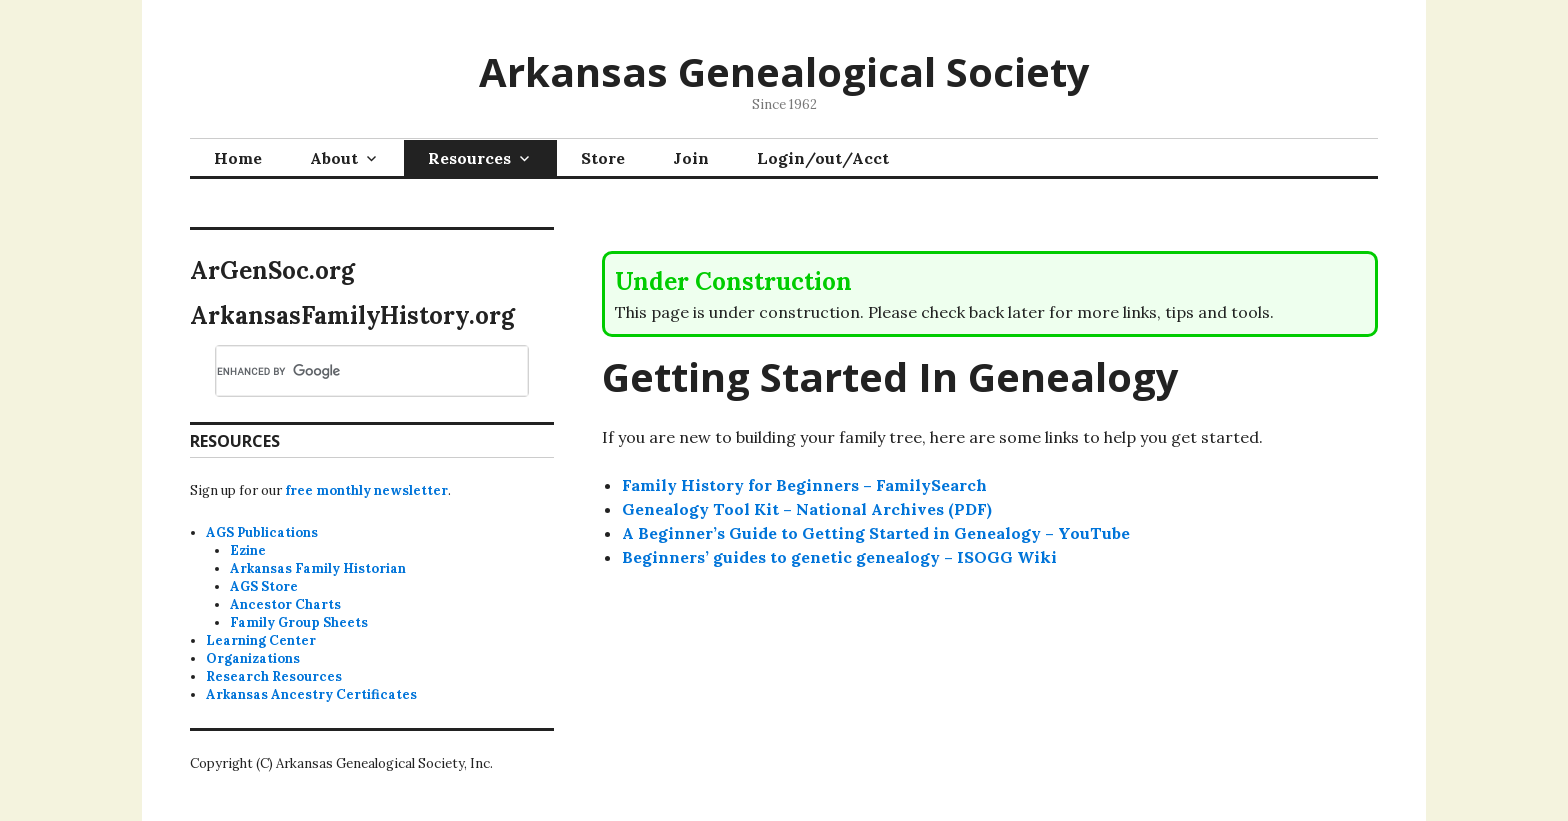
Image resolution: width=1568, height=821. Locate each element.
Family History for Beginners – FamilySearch (804, 485)
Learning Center (261, 640)
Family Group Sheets (299, 622)
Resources (469, 158)
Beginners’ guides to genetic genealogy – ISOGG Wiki (839, 557)
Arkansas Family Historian (318, 568)
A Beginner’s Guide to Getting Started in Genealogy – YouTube (876, 533)
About (334, 158)
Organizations (253, 658)
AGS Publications (262, 532)
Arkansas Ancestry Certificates (311, 694)
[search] (348, 371)
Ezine (248, 550)
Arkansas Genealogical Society (784, 71)
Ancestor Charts (285, 604)
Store (603, 158)
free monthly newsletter (366, 490)
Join (691, 158)
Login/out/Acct (823, 158)
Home (238, 158)
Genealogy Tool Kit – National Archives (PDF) (807, 509)
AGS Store (264, 586)
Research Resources (274, 676)
